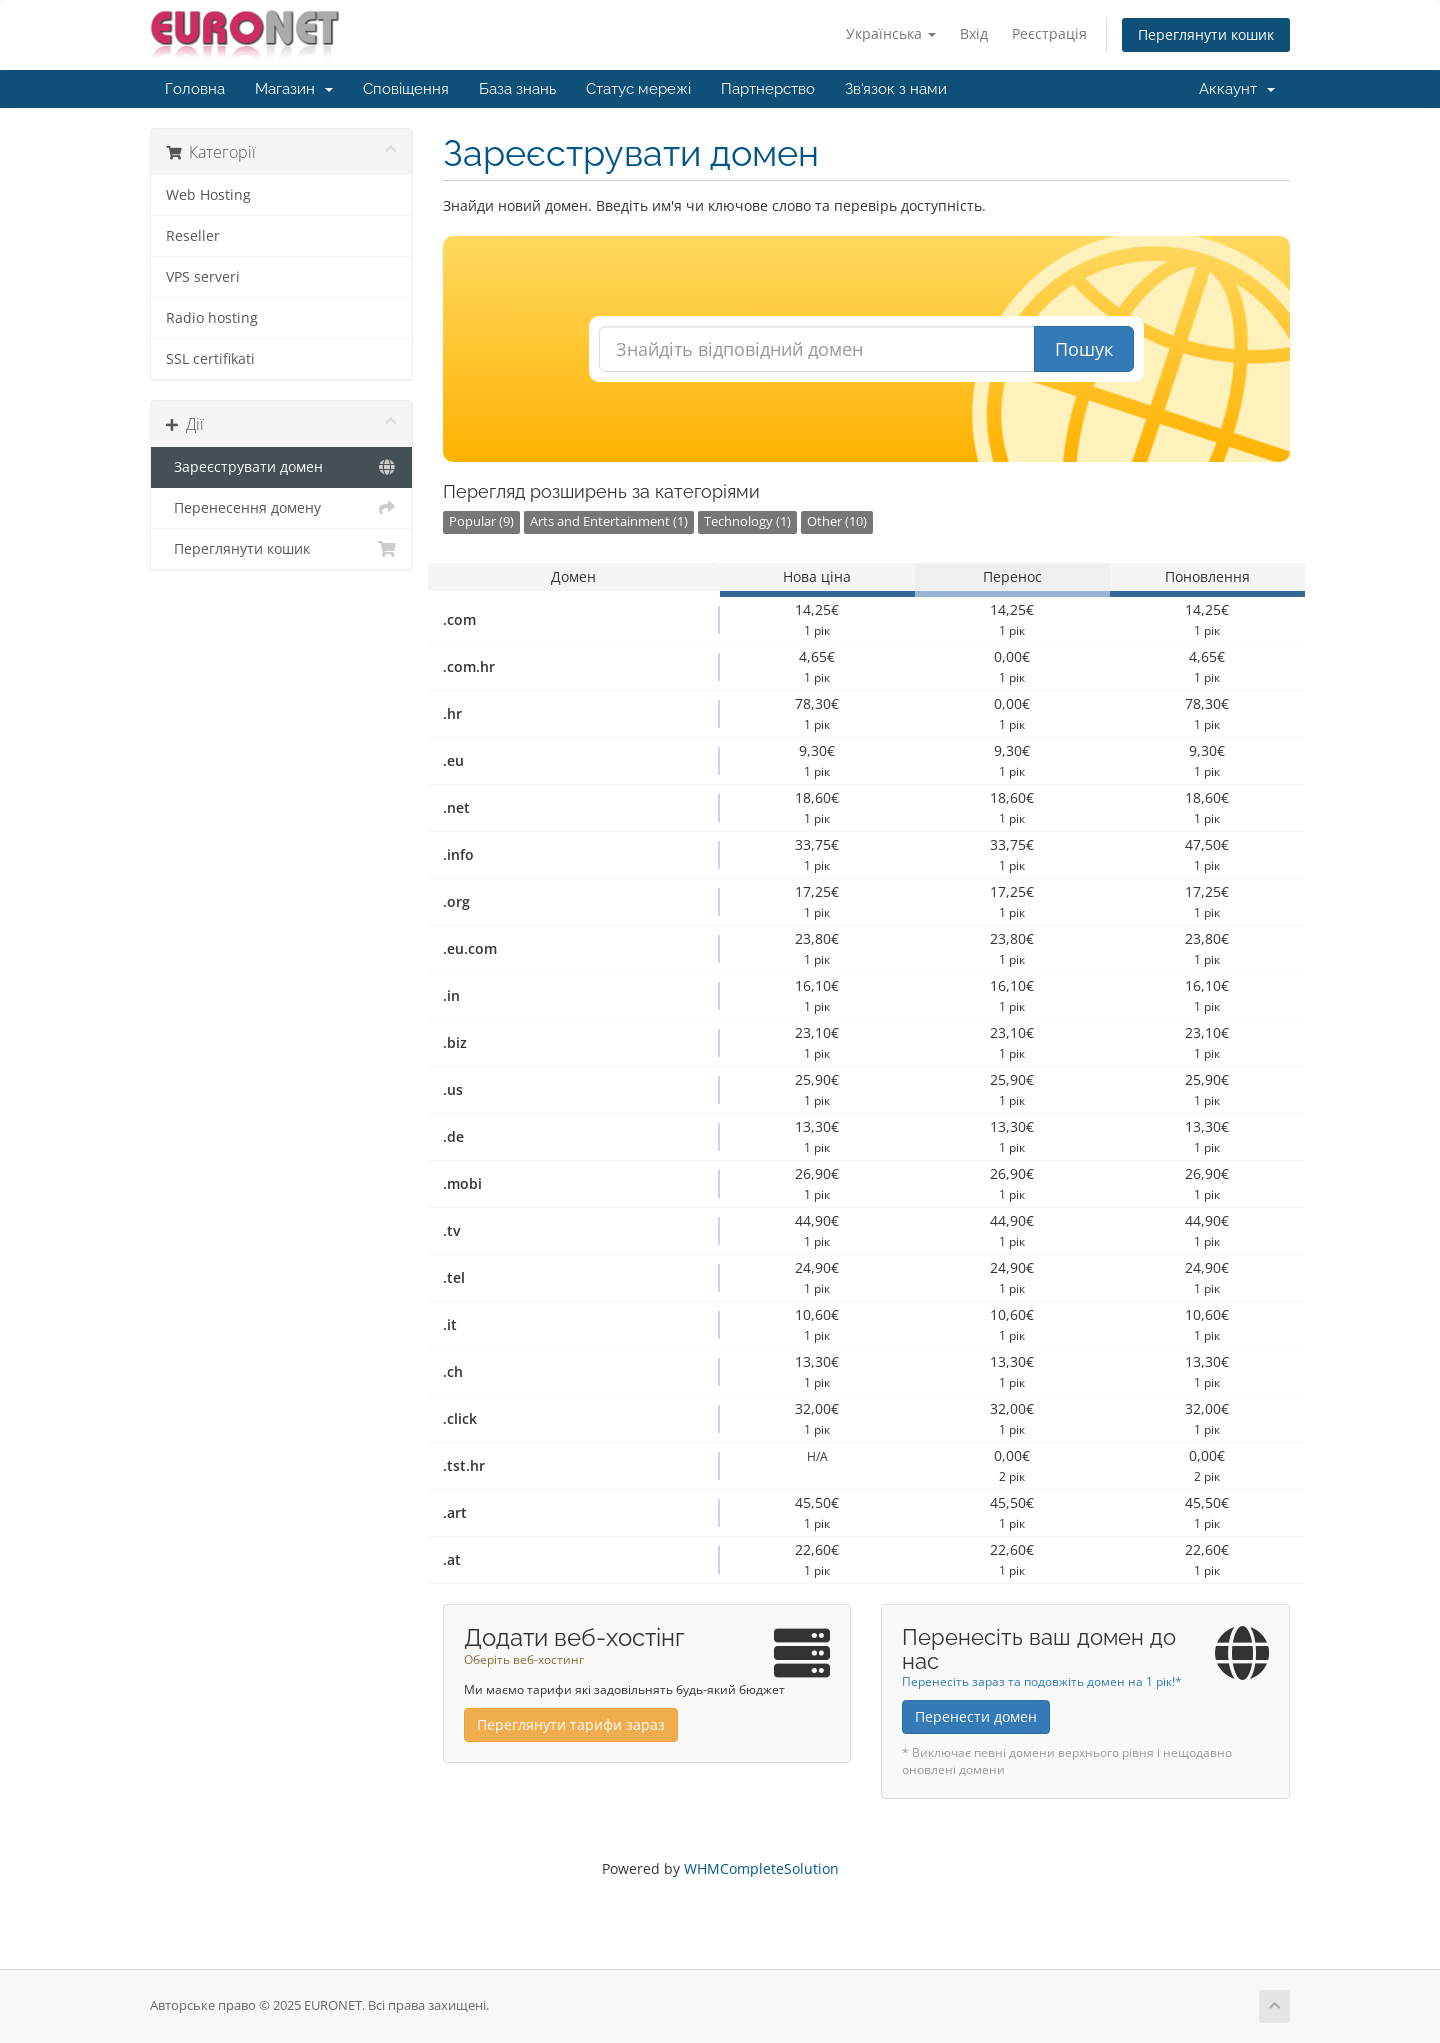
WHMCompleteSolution (761, 1868)
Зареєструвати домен (281, 467)
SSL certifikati (210, 359)
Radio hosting (212, 318)
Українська (891, 33)
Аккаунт (1237, 89)
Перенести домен (976, 1716)
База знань (517, 89)
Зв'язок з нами (896, 89)
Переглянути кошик (1206, 34)
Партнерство (768, 89)
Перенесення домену (281, 508)
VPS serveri (203, 277)
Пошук (1084, 349)
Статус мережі (638, 89)
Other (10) (837, 521)
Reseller (193, 236)
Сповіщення (406, 89)
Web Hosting (208, 195)
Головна (195, 89)
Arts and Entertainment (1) (609, 521)
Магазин (294, 89)
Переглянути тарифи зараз (571, 1724)
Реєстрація (1049, 33)
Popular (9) (481, 521)
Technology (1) (747, 521)
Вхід (974, 33)
